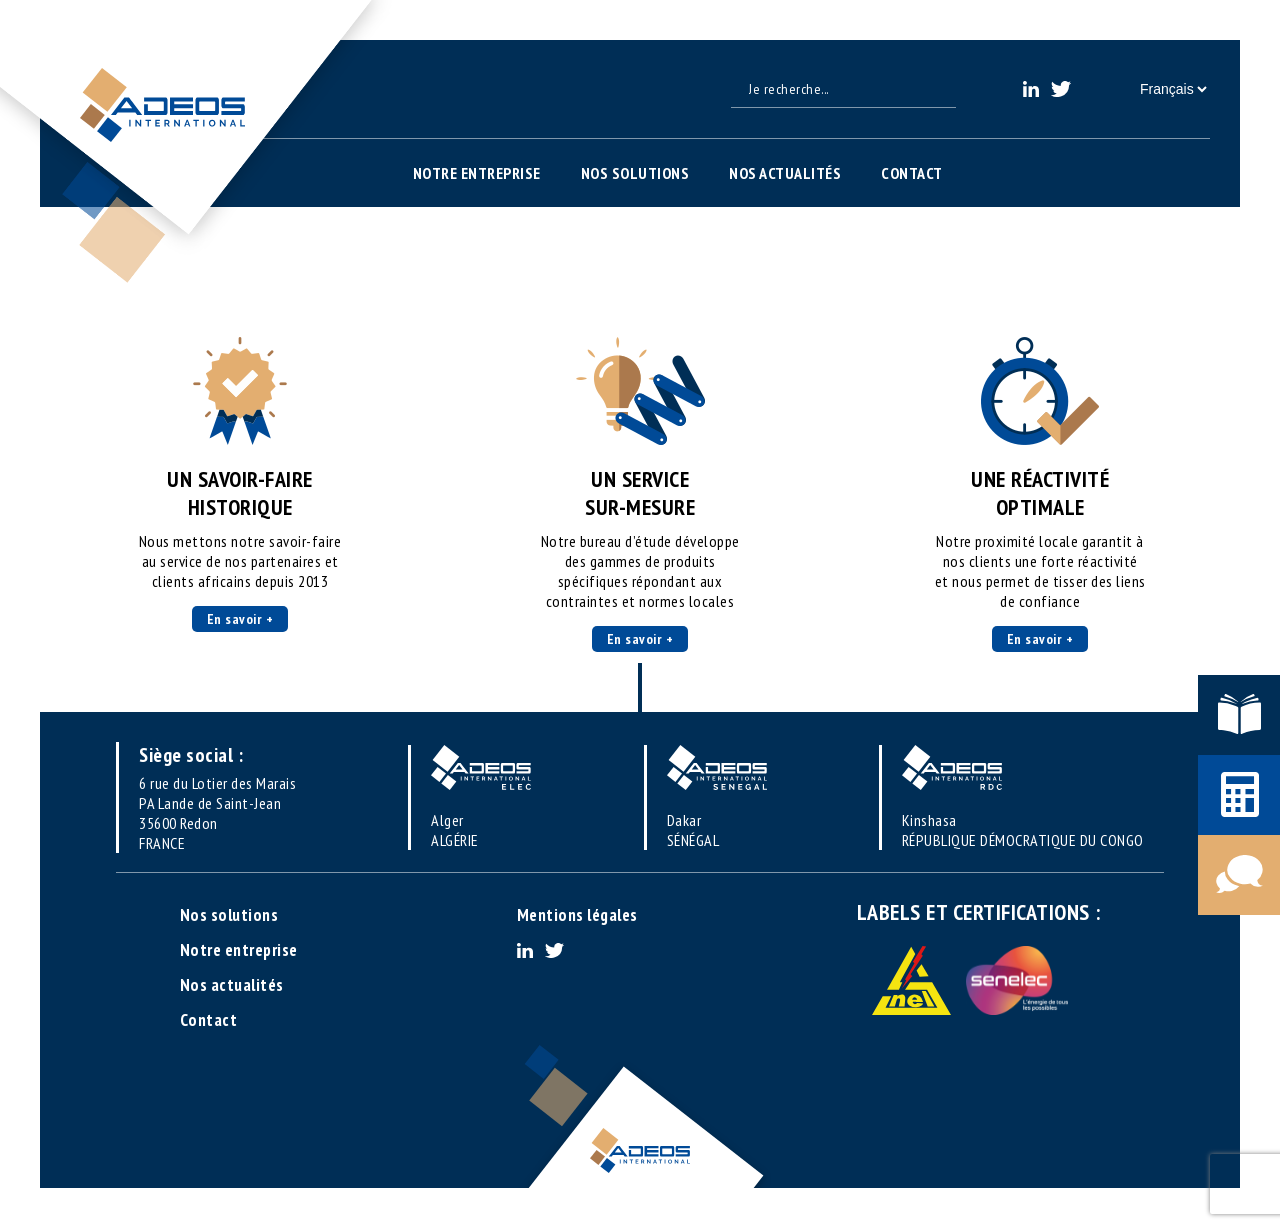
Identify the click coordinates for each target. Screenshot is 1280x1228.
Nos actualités (785, 173)
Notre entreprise (477, 173)
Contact (912, 173)
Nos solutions (635, 173)
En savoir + (240, 619)
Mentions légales (577, 915)
